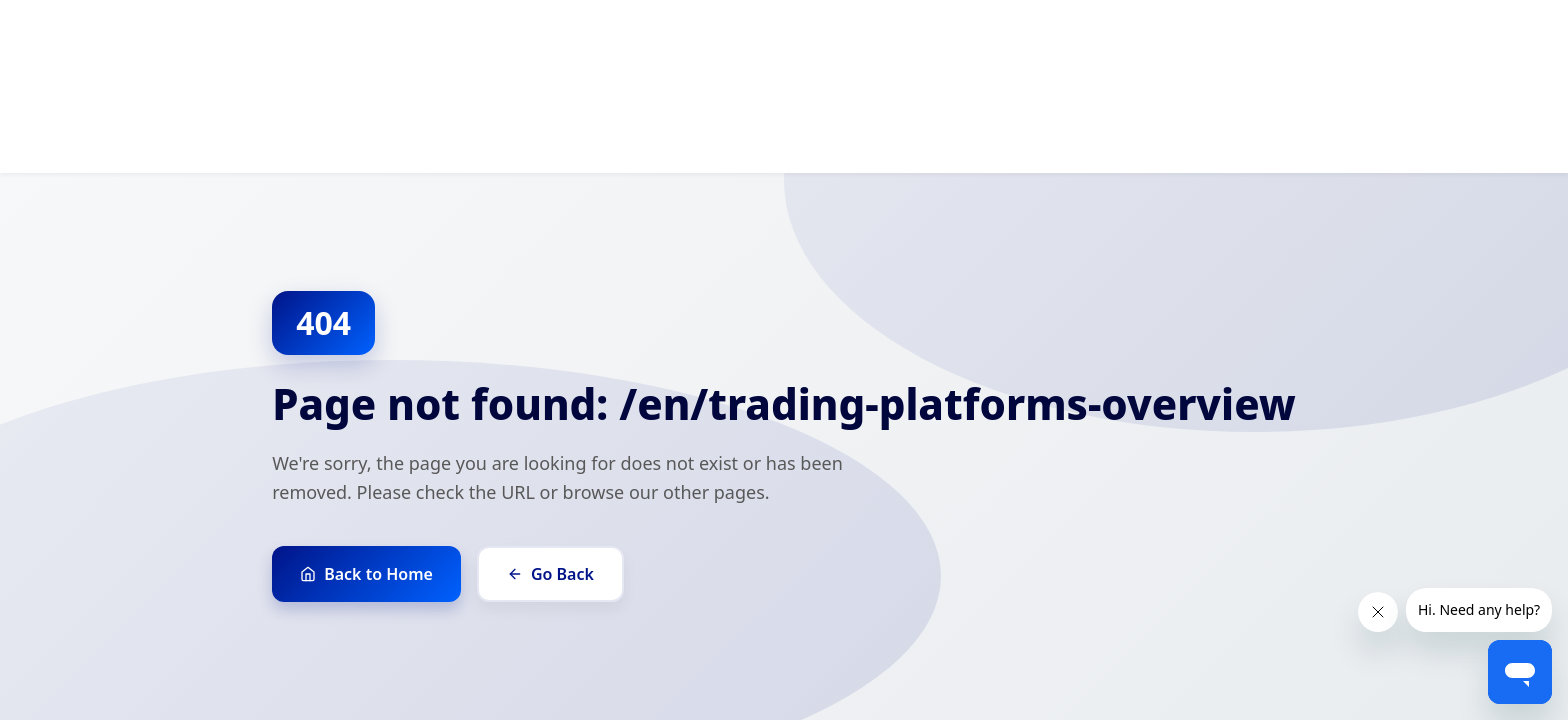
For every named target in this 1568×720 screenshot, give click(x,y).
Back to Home (366, 574)
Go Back (550, 574)
